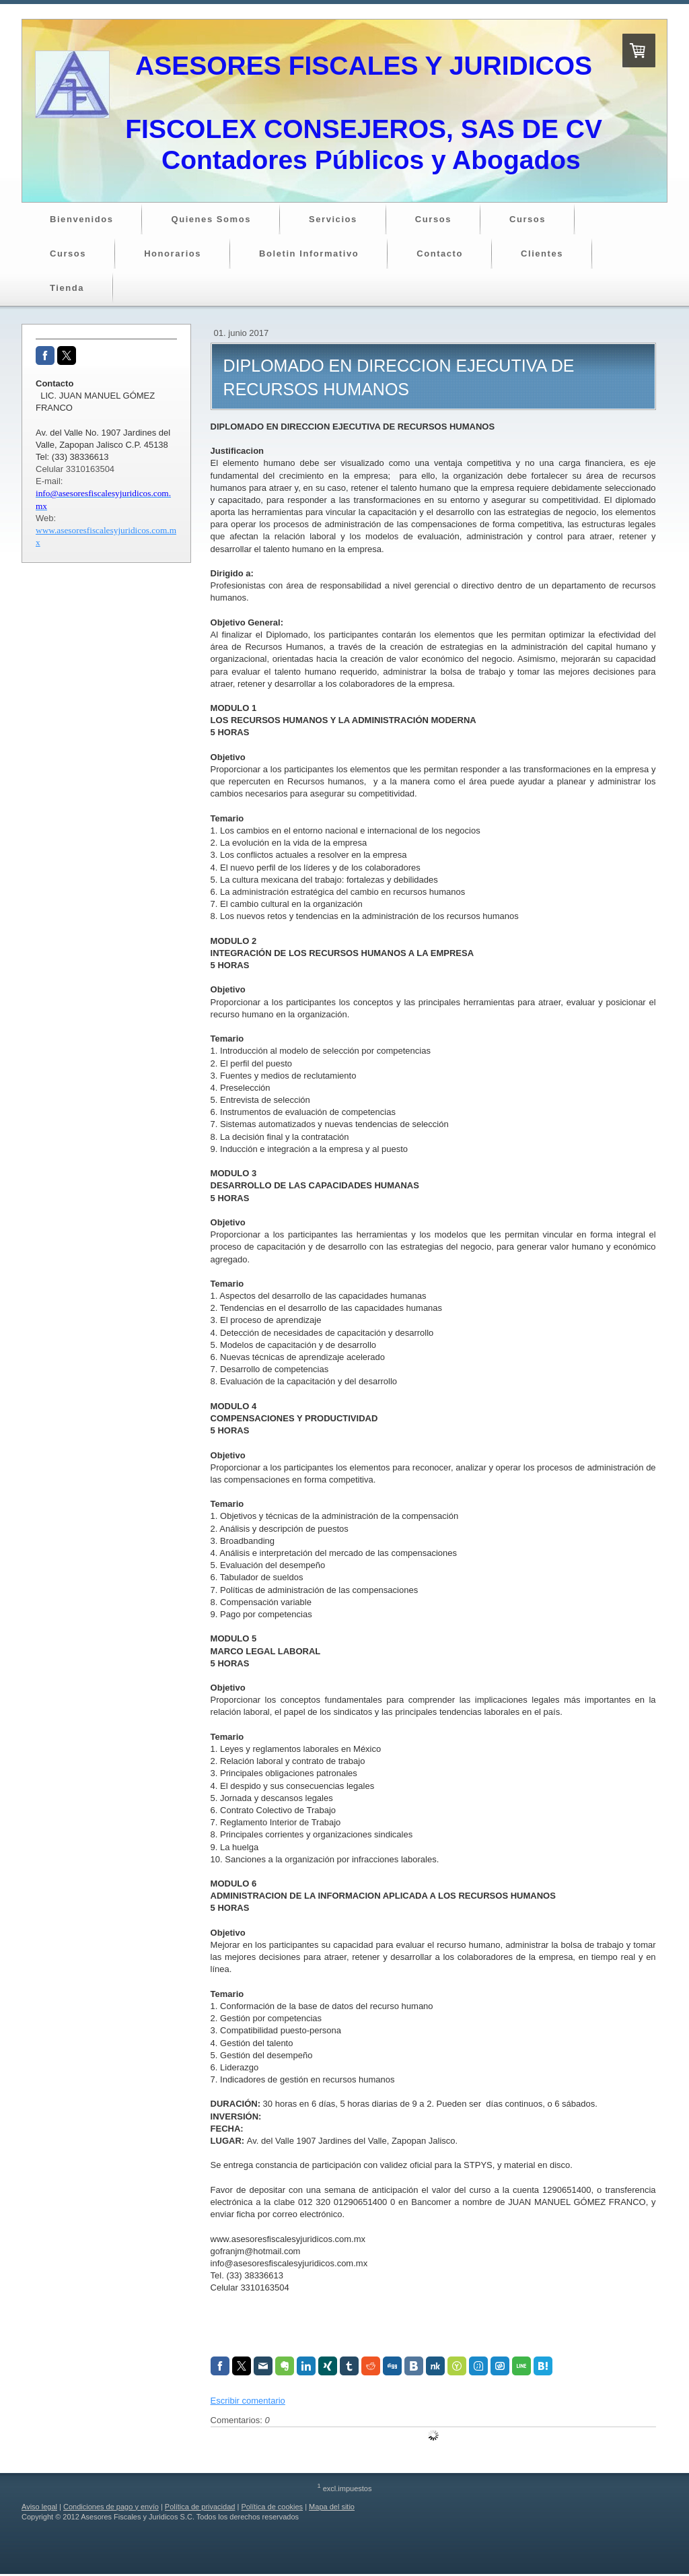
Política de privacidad (200, 2507)
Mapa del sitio (332, 2507)
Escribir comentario (248, 2401)
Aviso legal (39, 2507)
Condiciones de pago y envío (111, 2507)
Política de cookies (272, 2507)
